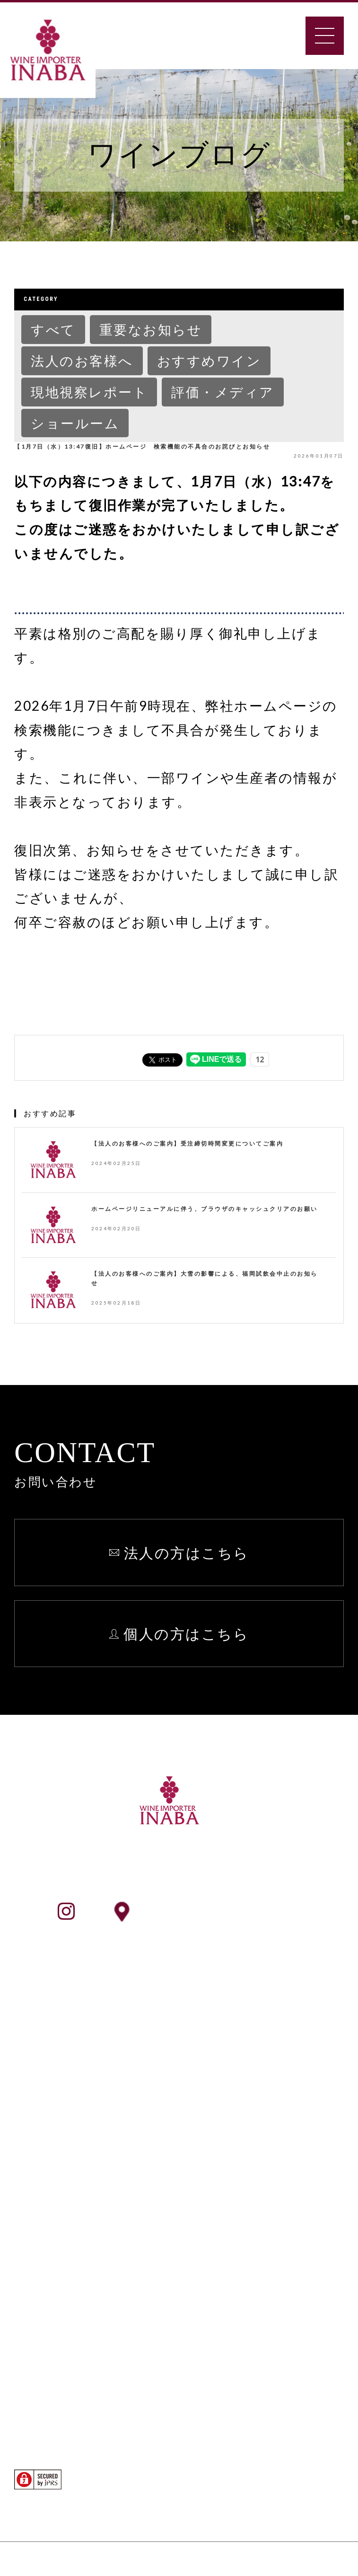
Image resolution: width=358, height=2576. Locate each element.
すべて (53, 329)
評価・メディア (222, 392)
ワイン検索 (63, 2192)
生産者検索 (63, 2217)
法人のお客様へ (82, 361)
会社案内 (56, 2062)
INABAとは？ (71, 2037)
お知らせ (263, 2037)
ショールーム (75, 423)
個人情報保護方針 (290, 2062)
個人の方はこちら (186, 1633)
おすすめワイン (209, 361)
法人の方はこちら (186, 1552)
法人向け (56, 2296)
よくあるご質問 (284, 2012)
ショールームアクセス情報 (227, 1910)
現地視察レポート (89, 392)
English (260, 2086)
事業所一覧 (63, 2086)
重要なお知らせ (150, 329)
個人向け (56, 2321)
